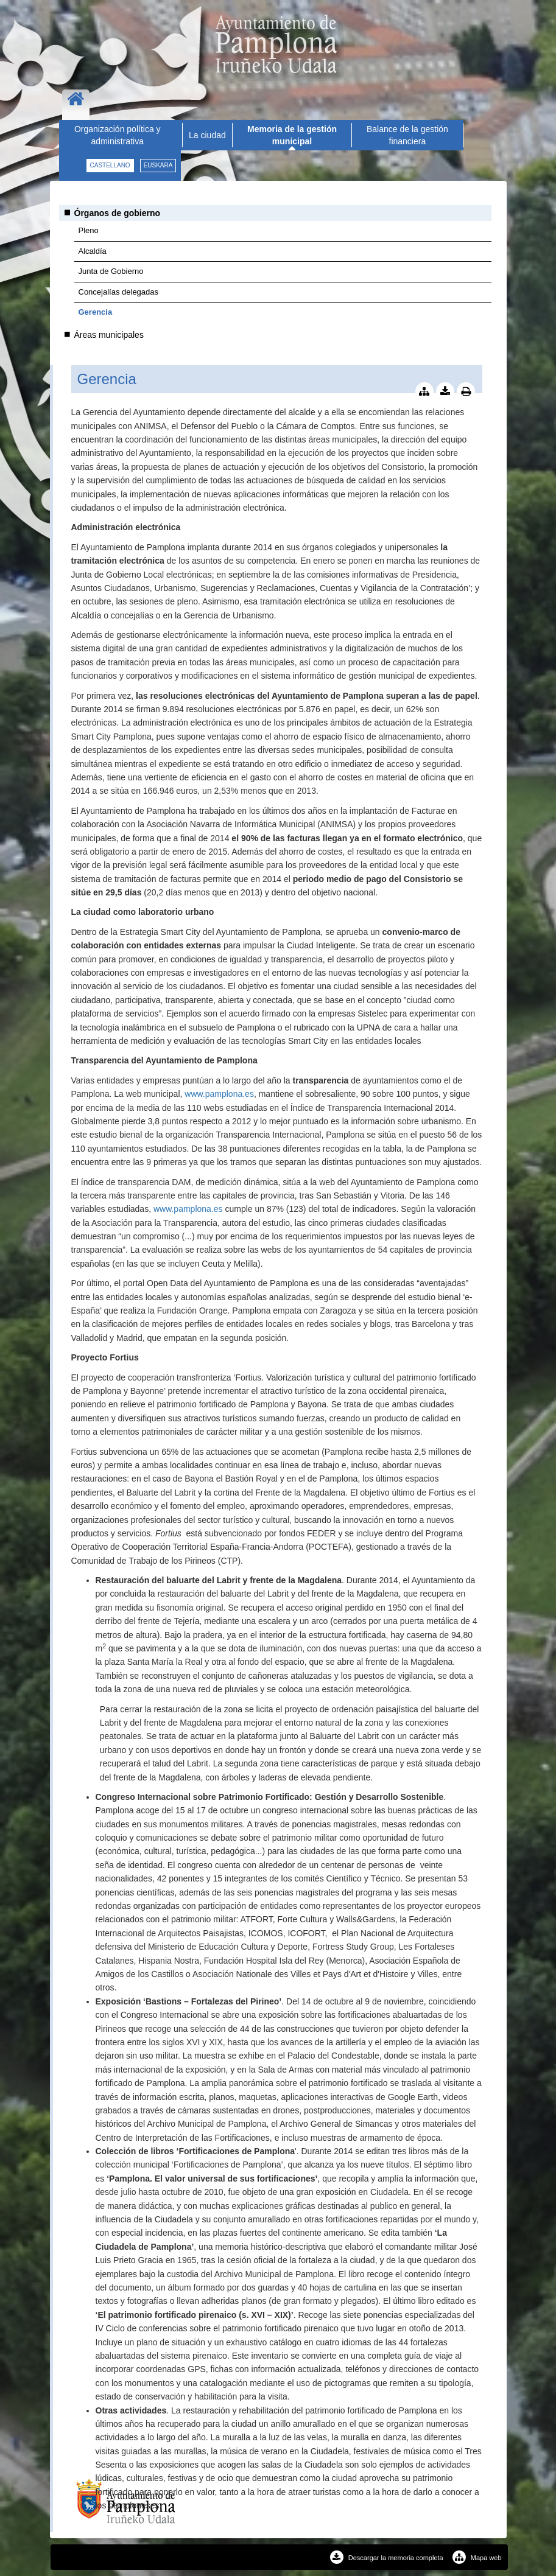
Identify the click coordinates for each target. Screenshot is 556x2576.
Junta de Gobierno (111, 271)
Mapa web (477, 2557)
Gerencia (96, 312)
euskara (158, 165)
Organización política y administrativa (117, 135)
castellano (110, 165)
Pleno (89, 230)
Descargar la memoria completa (386, 2557)
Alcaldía (93, 251)
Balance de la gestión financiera (407, 135)
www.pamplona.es (219, 1094)
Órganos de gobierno (117, 213)
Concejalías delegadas (119, 291)
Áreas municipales (109, 335)
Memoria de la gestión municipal (292, 135)
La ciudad (207, 135)
